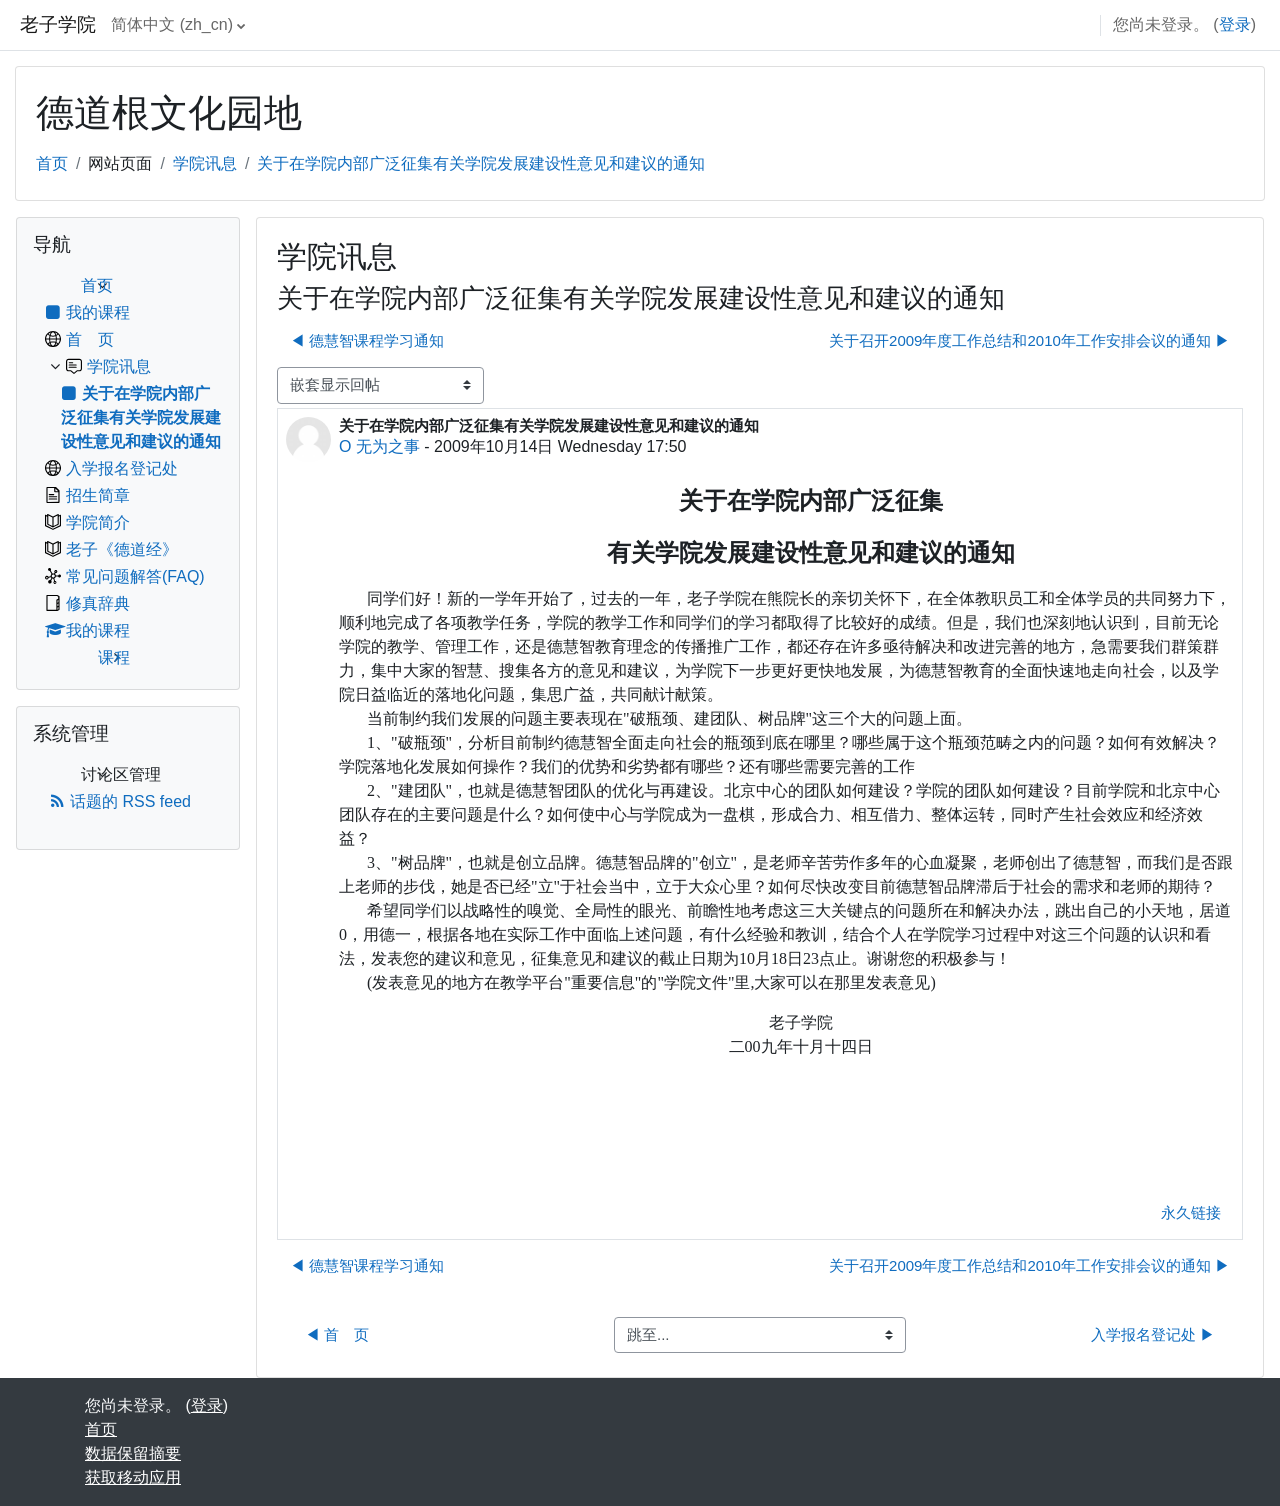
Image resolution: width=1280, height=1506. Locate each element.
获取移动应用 (133, 1477)
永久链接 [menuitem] (1191, 1212)
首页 (52, 163)
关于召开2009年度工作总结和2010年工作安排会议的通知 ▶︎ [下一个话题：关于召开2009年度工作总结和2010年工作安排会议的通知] (1029, 340)
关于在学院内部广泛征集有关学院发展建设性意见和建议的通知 (481, 163)
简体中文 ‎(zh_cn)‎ (172, 24)
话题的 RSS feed (120, 801)
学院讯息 (205, 163)
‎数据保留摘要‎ (133, 1453)
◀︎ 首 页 (337, 1334)
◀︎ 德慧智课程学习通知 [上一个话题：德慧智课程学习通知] (367, 340)
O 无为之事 (379, 446)
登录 (1235, 24)
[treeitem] (128, 472)
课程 (114, 657)
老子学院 (58, 24)
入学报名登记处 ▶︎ (1153, 1334)
